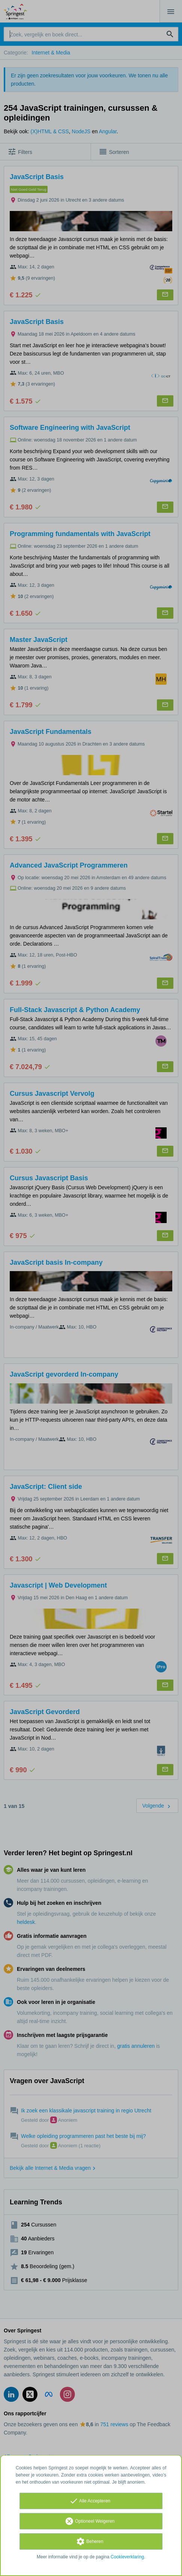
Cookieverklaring (127, 2556)
